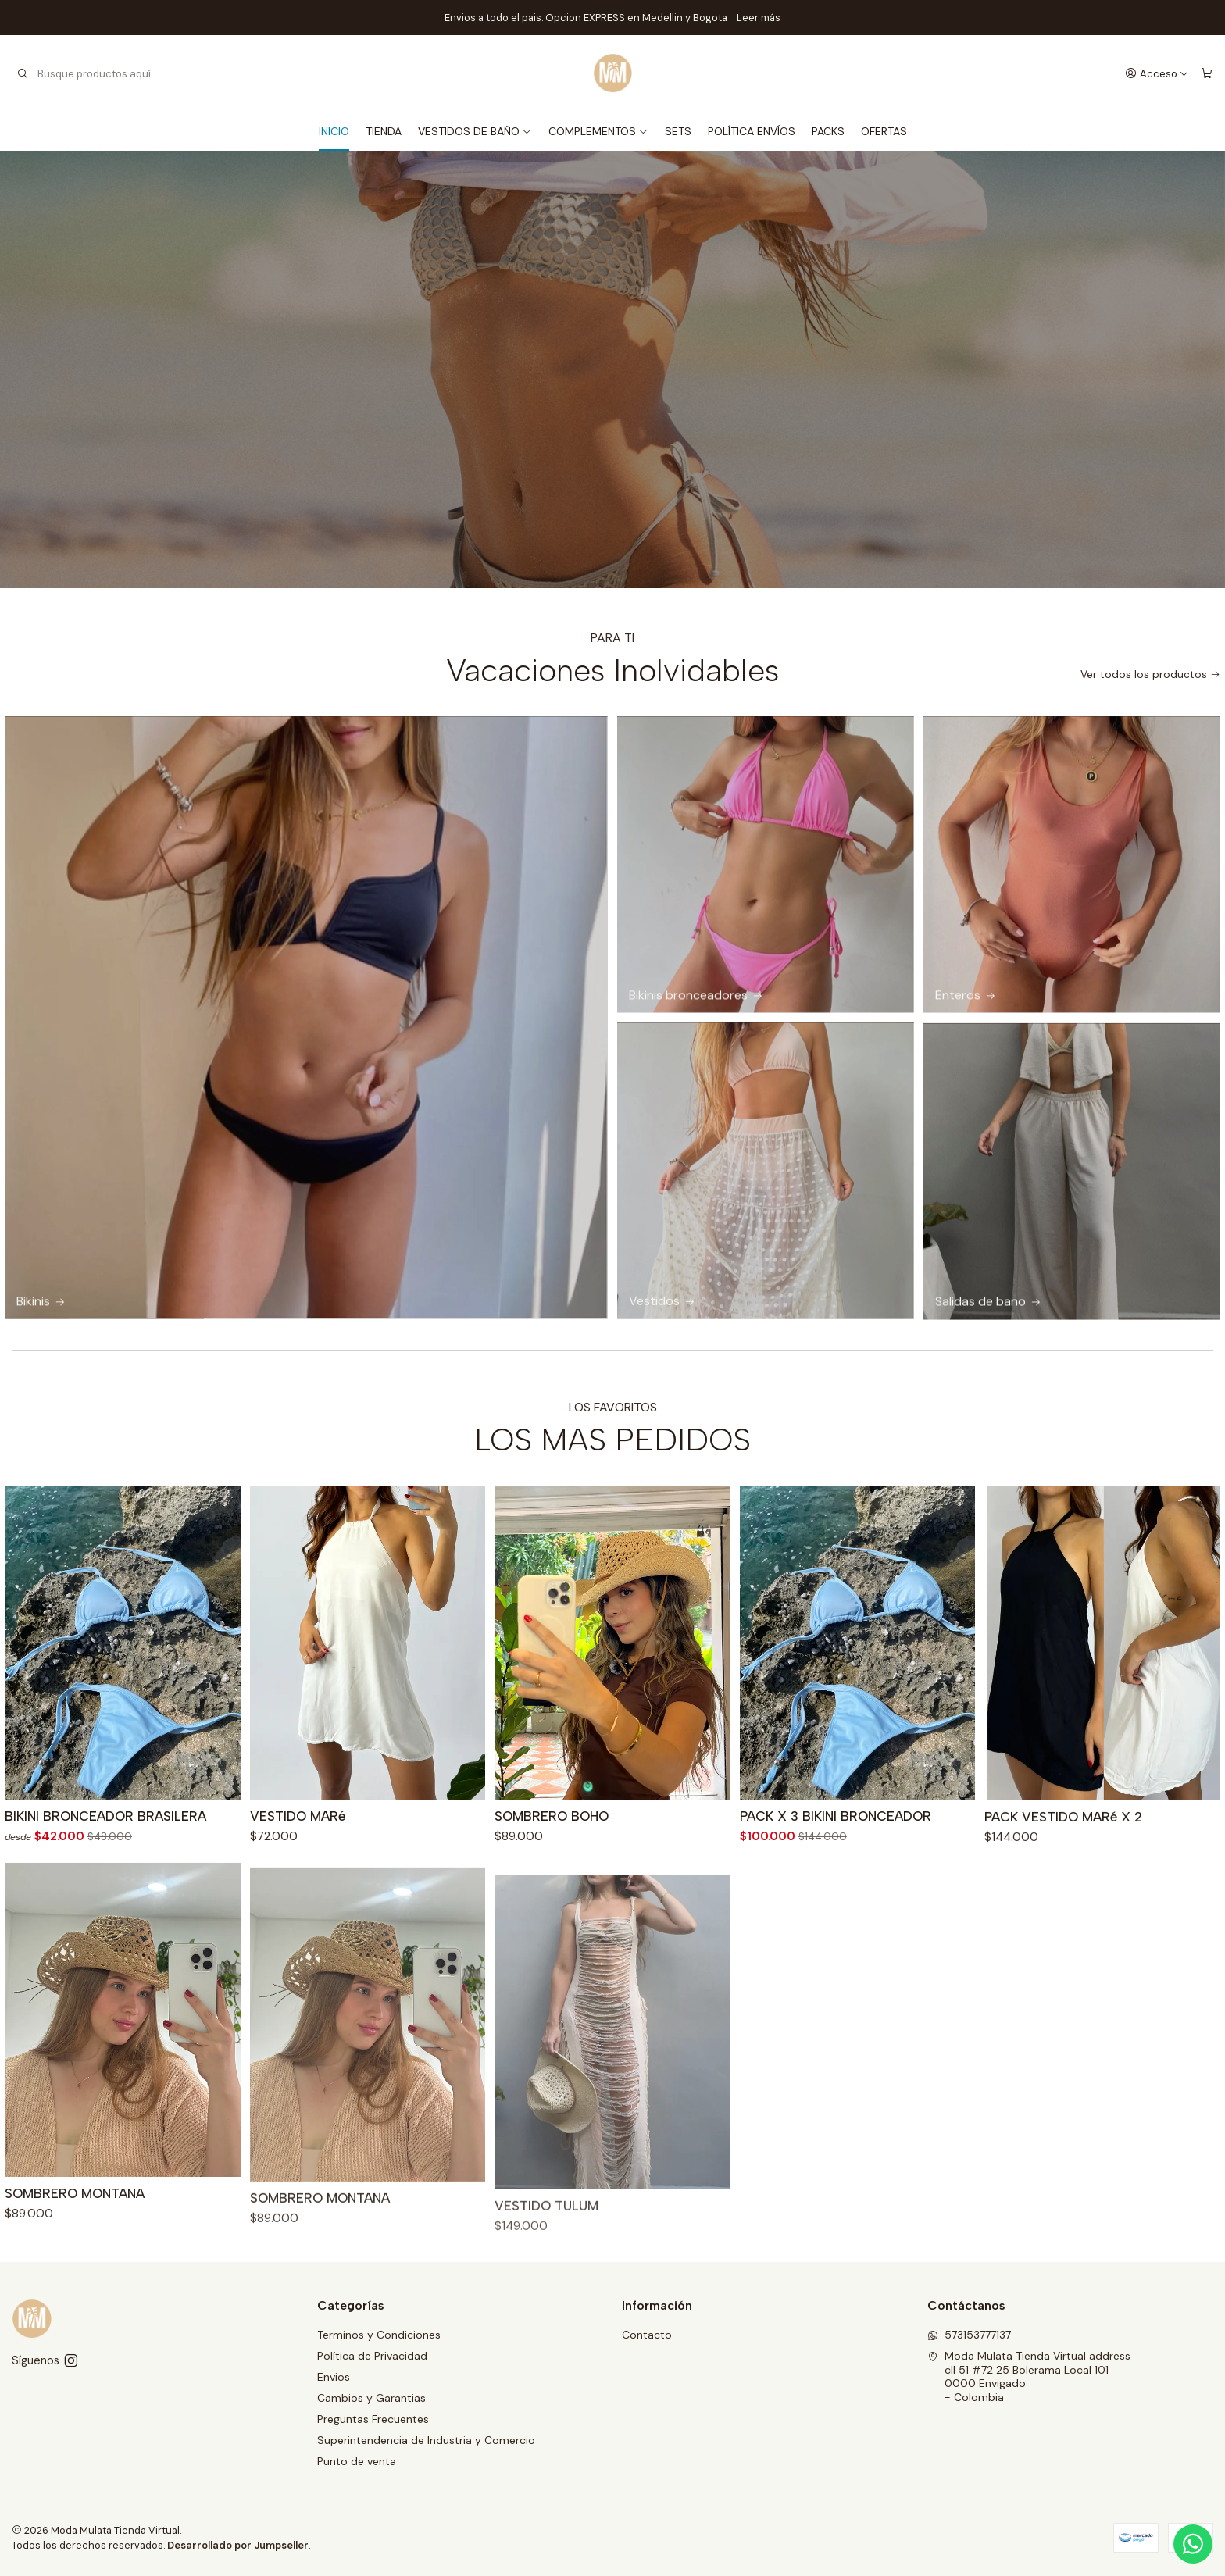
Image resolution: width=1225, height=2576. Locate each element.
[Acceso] (1157, 73)
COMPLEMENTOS (598, 131)
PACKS (828, 131)
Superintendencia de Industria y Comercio (426, 2440)
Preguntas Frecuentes (373, 2419)
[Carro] (1207, 73)
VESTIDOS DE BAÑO (475, 131)
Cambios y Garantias (371, 2398)
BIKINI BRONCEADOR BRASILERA (105, 1892)
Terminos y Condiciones (379, 2335)
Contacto (647, 2335)
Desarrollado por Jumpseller (238, 2545)
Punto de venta (356, 2461)
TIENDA (384, 131)
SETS (678, 131)
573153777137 (969, 2335)
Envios (333, 2377)
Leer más (758, 17)
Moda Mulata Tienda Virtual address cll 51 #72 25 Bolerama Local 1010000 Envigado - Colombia (1028, 2376)
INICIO (334, 131)
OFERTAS (884, 131)
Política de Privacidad (372, 2356)
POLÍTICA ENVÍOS (751, 131)
